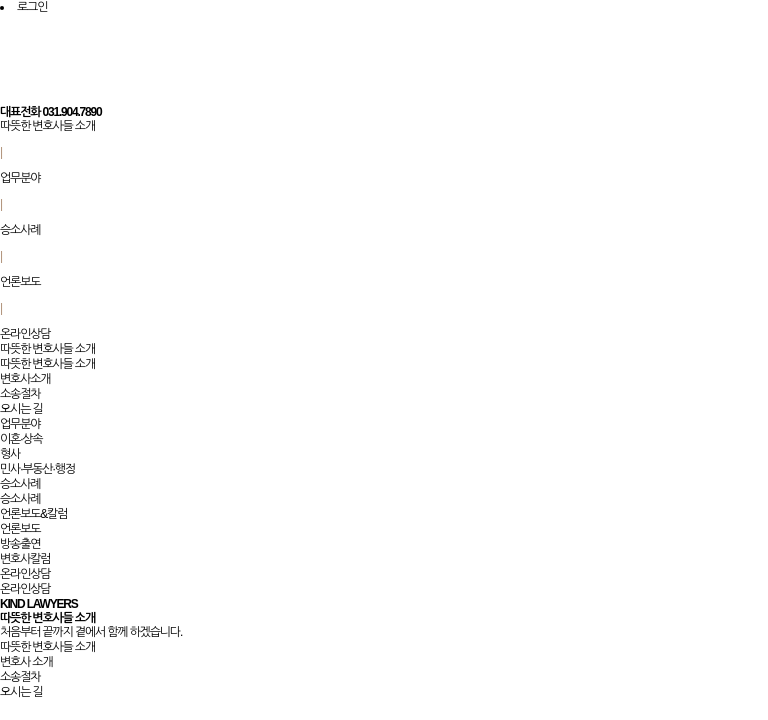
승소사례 (20, 230)
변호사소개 (25, 379)
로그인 (32, 7)
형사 (10, 454)
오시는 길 (21, 409)
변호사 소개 (26, 662)
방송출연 (20, 544)
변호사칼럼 (25, 559)
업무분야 (20, 178)
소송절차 (20, 394)
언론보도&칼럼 (33, 514)
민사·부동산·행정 (37, 469)
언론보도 (20, 282)
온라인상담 (25, 334)
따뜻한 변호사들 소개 (47, 126)
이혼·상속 (21, 439)
